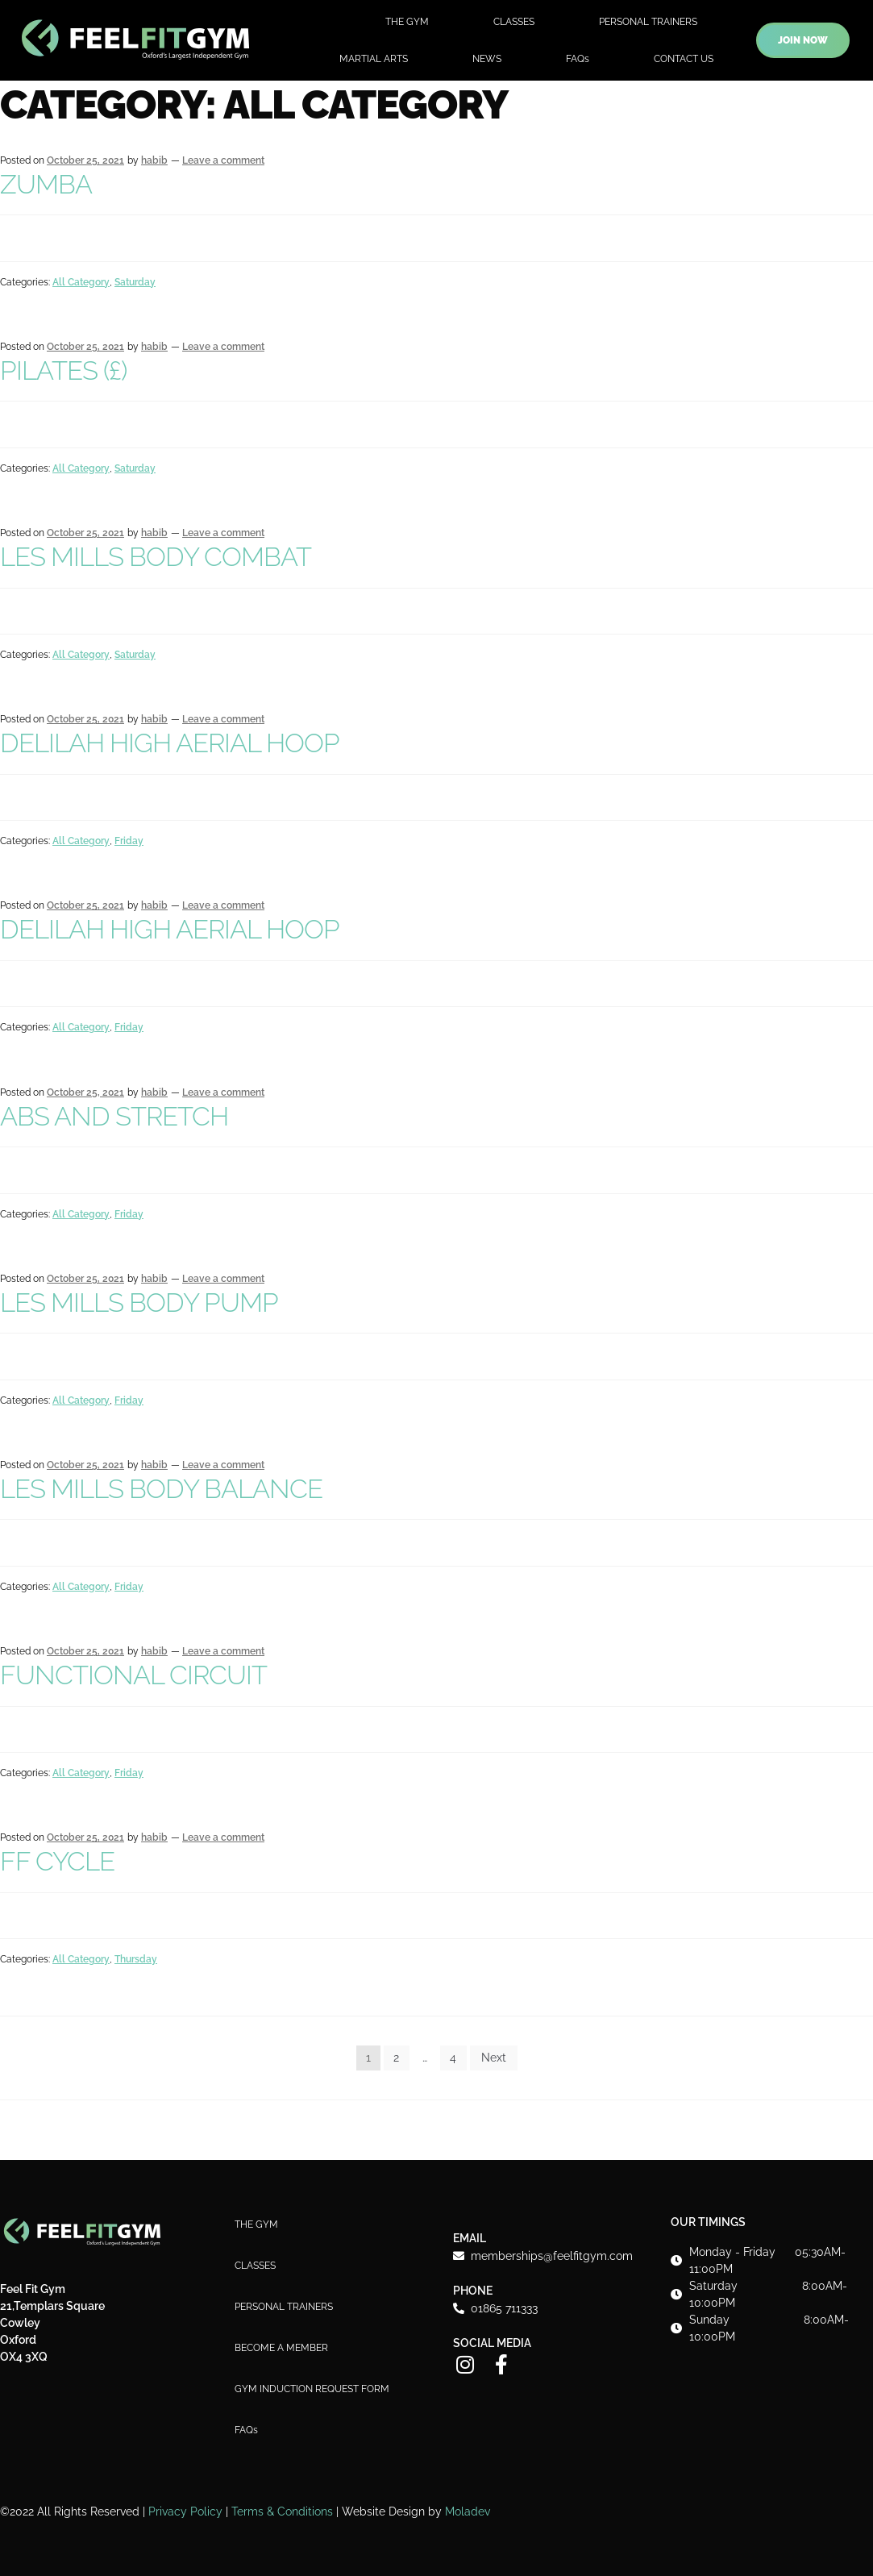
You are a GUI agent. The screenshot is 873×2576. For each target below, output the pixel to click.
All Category (81, 282)
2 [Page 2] (396, 2057)
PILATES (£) (63, 370)
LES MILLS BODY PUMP (139, 1302)
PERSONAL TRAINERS (648, 21)
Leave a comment (223, 160)
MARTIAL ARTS (373, 59)
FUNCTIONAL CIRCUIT (133, 1675)
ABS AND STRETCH (114, 1116)
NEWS (486, 59)
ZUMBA (46, 184)
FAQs (577, 59)
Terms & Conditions (282, 2511)
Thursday (135, 1959)
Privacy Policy (185, 2511)
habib (154, 160)
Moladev (467, 2511)
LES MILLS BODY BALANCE (161, 1488)
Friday (128, 840)
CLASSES (513, 21)
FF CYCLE (57, 1861)
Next (493, 2057)
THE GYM (407, 21)
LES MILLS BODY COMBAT (155, 556)
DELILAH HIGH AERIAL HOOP (169, 743)
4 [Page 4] (453, 2057)
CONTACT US (683, 59)
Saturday (135, 282)
